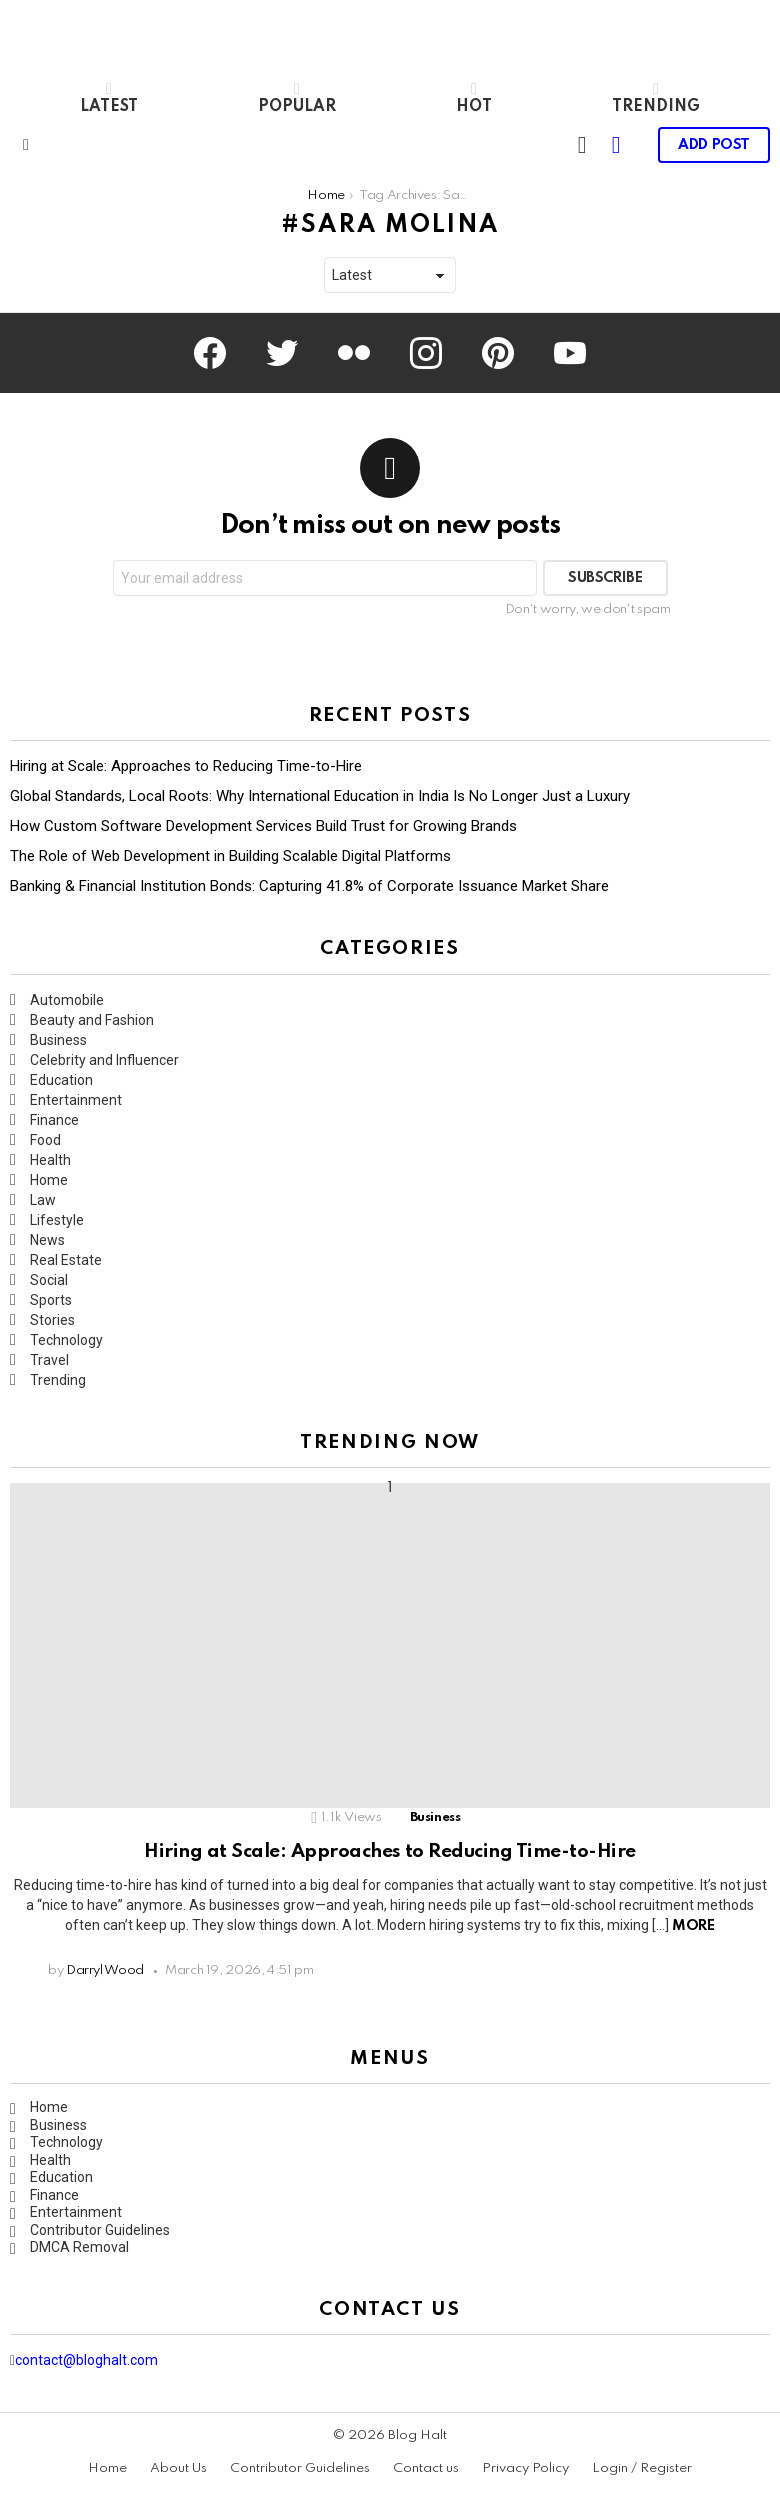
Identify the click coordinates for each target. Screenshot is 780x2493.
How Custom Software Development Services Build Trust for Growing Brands (263, 826)
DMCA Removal (79, 2247)
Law (43, 1200)
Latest (109, 98)
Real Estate (66, 1260)
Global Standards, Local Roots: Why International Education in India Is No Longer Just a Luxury (320, 796)
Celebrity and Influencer (104, 1060)
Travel (49, 1360)
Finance (54, 1120)
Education (61, 1080)
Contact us (426, 2468)
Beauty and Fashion (92, 1020)
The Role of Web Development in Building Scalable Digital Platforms (230, 856)
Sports (51, 1300)
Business (58, 1040)
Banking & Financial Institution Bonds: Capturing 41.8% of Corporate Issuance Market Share (309, 886)
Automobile (67, 1000)
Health (50, 1160)
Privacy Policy (525, 2468)
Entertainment (76, 1100)
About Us (178, 2468)
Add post (714, 150)
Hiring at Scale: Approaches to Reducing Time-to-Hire (186, 766)
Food (45, 1140)
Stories (52, 1320)
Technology (66, 1340)
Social (49, 1280)
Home (49, 1180)
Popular (297, 98)
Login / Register (642, 2468)
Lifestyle (57, 1220)
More (693, 1926)
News (47, 1240)
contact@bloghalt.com (86, 2360)
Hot (474, 98)
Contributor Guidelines (100, 2230)
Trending (656, 98)
